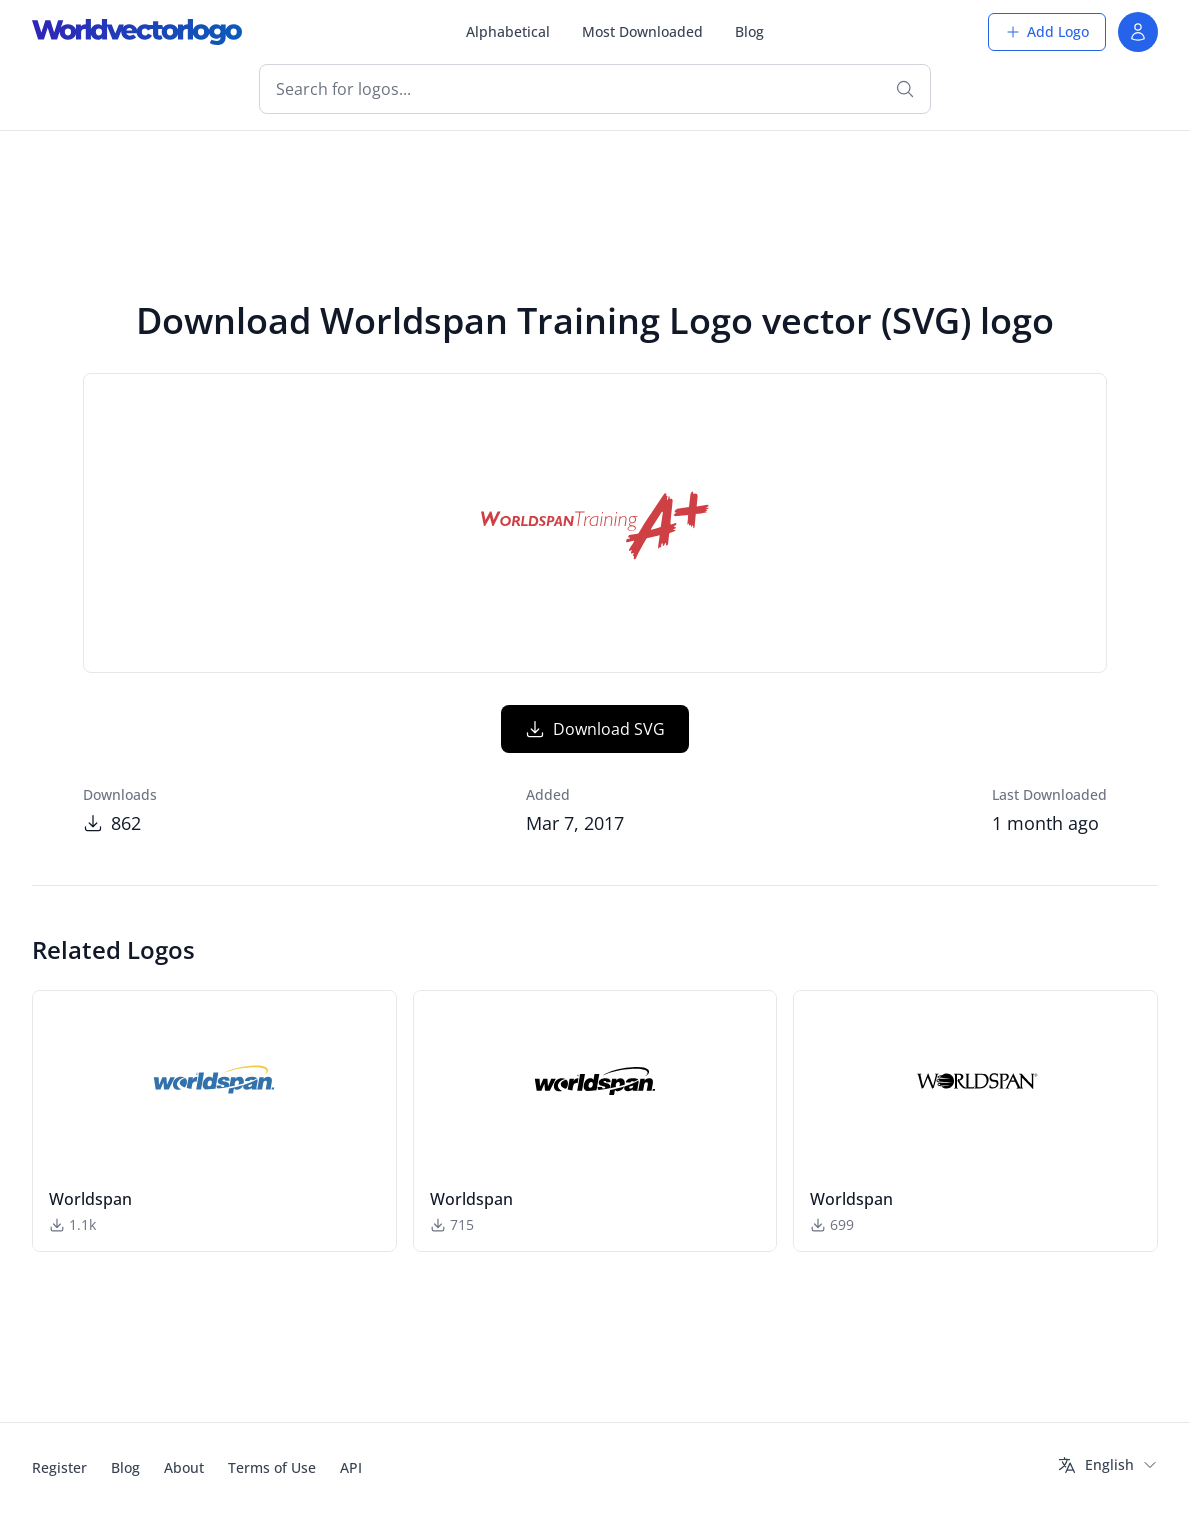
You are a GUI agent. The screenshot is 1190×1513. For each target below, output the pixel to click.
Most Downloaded (642, 31)
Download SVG (595, 729)
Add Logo (1047, 31)
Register (59, 1467)
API (351, 1467)
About (184, 1467)
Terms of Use (272, 1467)
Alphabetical (508, 31)
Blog (749, 31)
